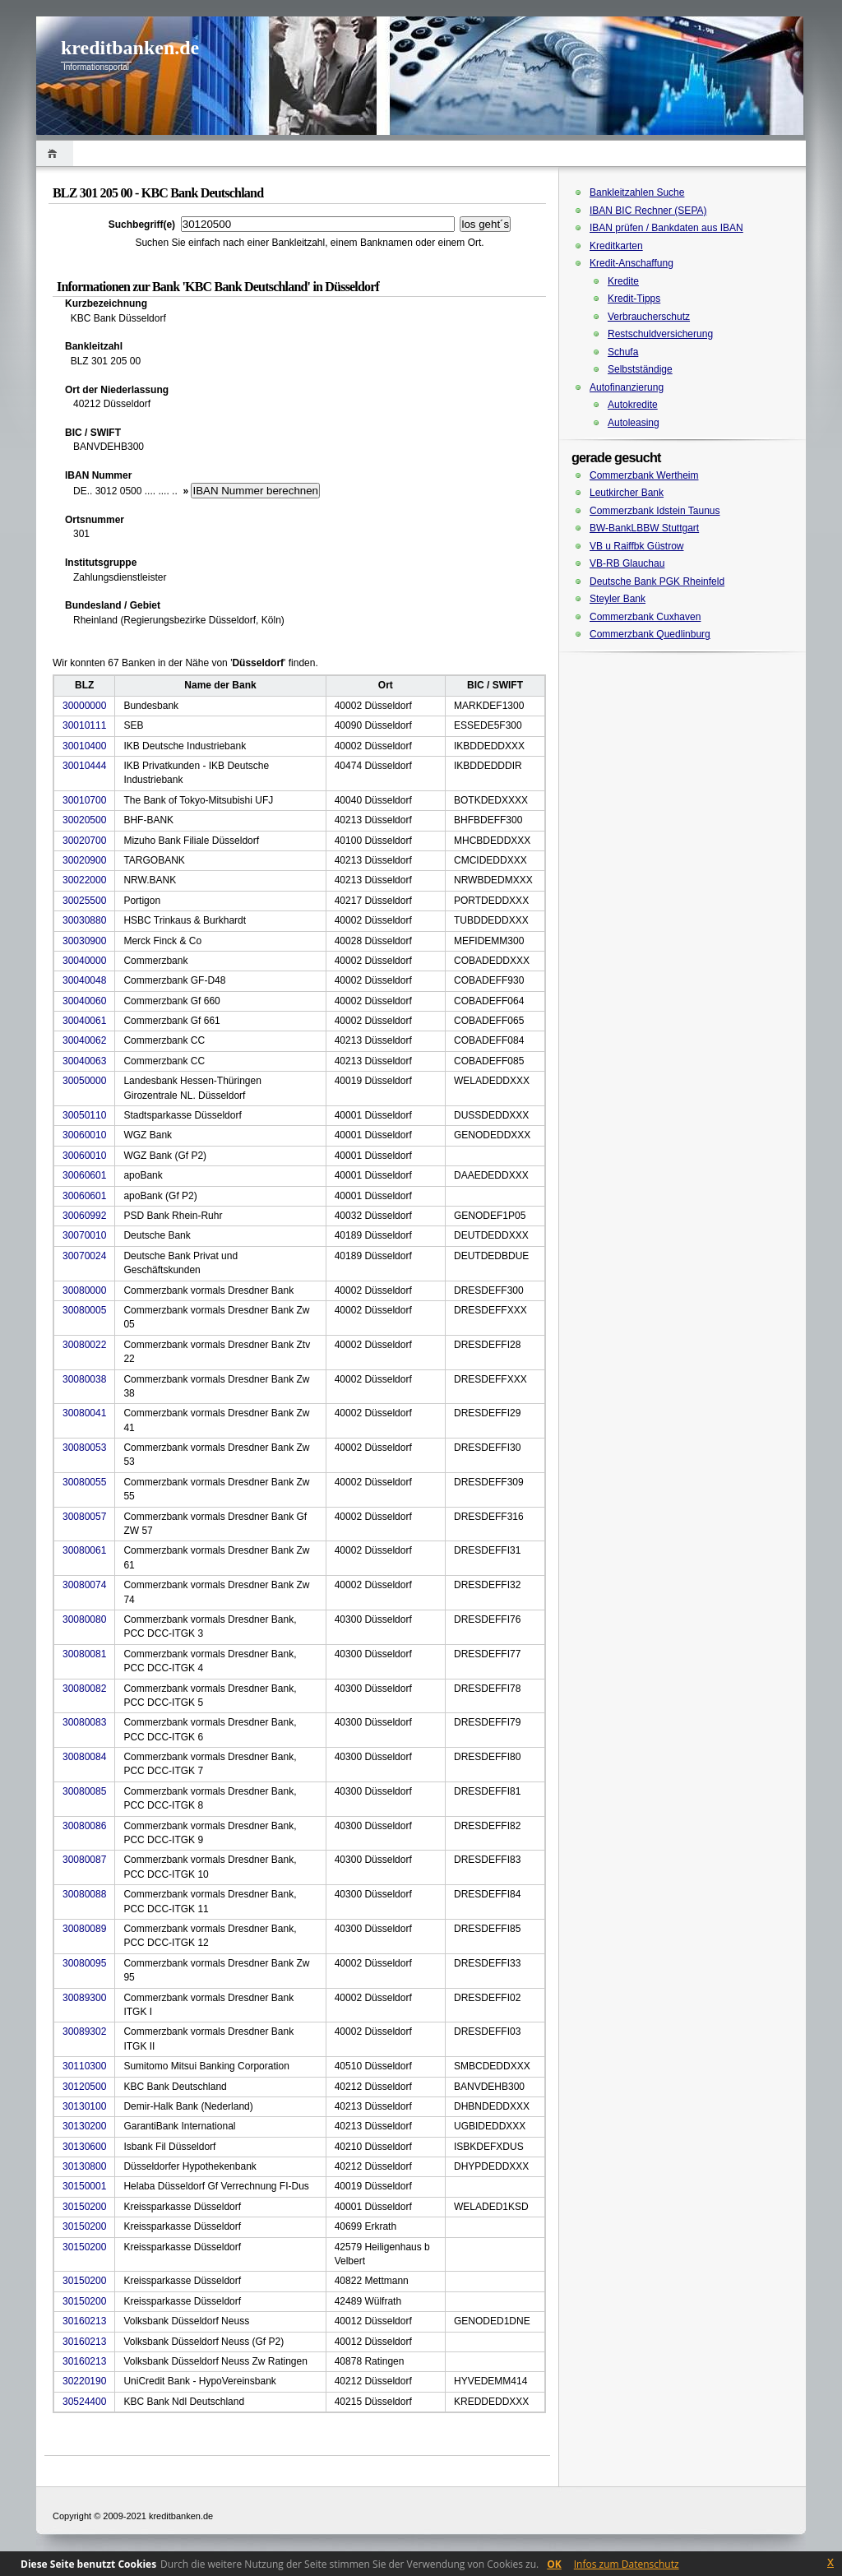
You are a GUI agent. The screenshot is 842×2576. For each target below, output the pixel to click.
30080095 (84, 1963)
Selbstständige (640, 369)
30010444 (84, 765)
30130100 (84, 2106)
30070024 (84, 1256)
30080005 (84, 1310)
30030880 (84, 920)
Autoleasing (633, 423)
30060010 (84, 1135)
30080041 (84, 1413)
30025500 (84, 900)
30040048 (84, 980)
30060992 (84, 1215)
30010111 (84, 725)
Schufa (623, 352)
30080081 (84, 1654)
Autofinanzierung (627, 387)
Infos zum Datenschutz (626, 2564)
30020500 (84, 820)
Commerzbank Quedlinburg (650, 634)
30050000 (84, 1080)
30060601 (84, 1175)
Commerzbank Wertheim (644, 475)
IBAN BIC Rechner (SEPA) (648, 210)
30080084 (84, 1757)
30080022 (84, 1345)
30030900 (84, 941)
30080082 (84, 1688)
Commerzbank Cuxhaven (645, 617)
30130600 (84, 2146)
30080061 (84, 1550)
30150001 (84, 2186)
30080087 (84, 1859)
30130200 (84, 2126)
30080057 (84, 1516)
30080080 (84, 1619)
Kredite (623, 281)
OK (554, 2564)
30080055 (84, 1482)
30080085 (84, 1791)
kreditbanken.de (130, 47)
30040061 (84, 1020)
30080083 (84, 1722)
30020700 (84, 840)
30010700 (84, 800)
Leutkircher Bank (627, 492)
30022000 (84, 880)
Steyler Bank (617, 599)
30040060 (84, 1001)
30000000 (84, 705)
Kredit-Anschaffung (631, 263)
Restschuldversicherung (660, 334)
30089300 (84, 1998)
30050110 (84, 1115)
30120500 (84, 2086)
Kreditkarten (616, 246)
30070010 (84, 1235)
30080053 (84, 1447)
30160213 (84, 2321)
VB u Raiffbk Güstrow (637, 546)
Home (54, 153)
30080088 (84, 1894)
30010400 (84, 746)
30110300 (84, 2066)
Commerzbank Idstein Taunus (655, 511)
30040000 (84, 960)
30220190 (84, 2381)
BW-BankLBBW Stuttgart (644, 528)
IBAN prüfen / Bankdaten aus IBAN (666, 228)
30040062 (84, 1040)
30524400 (84, 2401)
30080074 (84, 1585)
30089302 (84, 2031)
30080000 (84, 1290)
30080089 (84, 1928)
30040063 (84, 1061)
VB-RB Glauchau (627, 563)
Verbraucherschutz (649, 316)
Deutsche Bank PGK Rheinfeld (657, 581)
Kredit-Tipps (634, 298)
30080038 (84, 1379)
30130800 (84, 2166)
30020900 (84, 860)
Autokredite (633, 404)
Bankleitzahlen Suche (637, 192)
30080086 (84, 1826)
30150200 (84, 2206)
